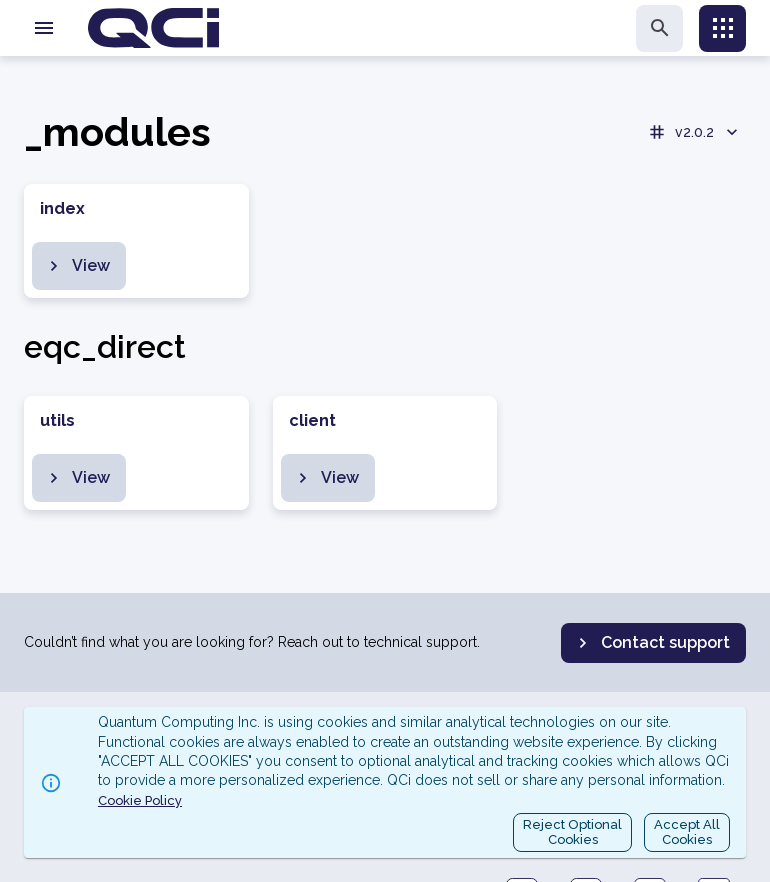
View (77, 266)
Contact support (651, 643)
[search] (659, 28)
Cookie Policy (140, 800)
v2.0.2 (694, 132)
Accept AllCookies (687, 832)
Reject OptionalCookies (572, 832)
